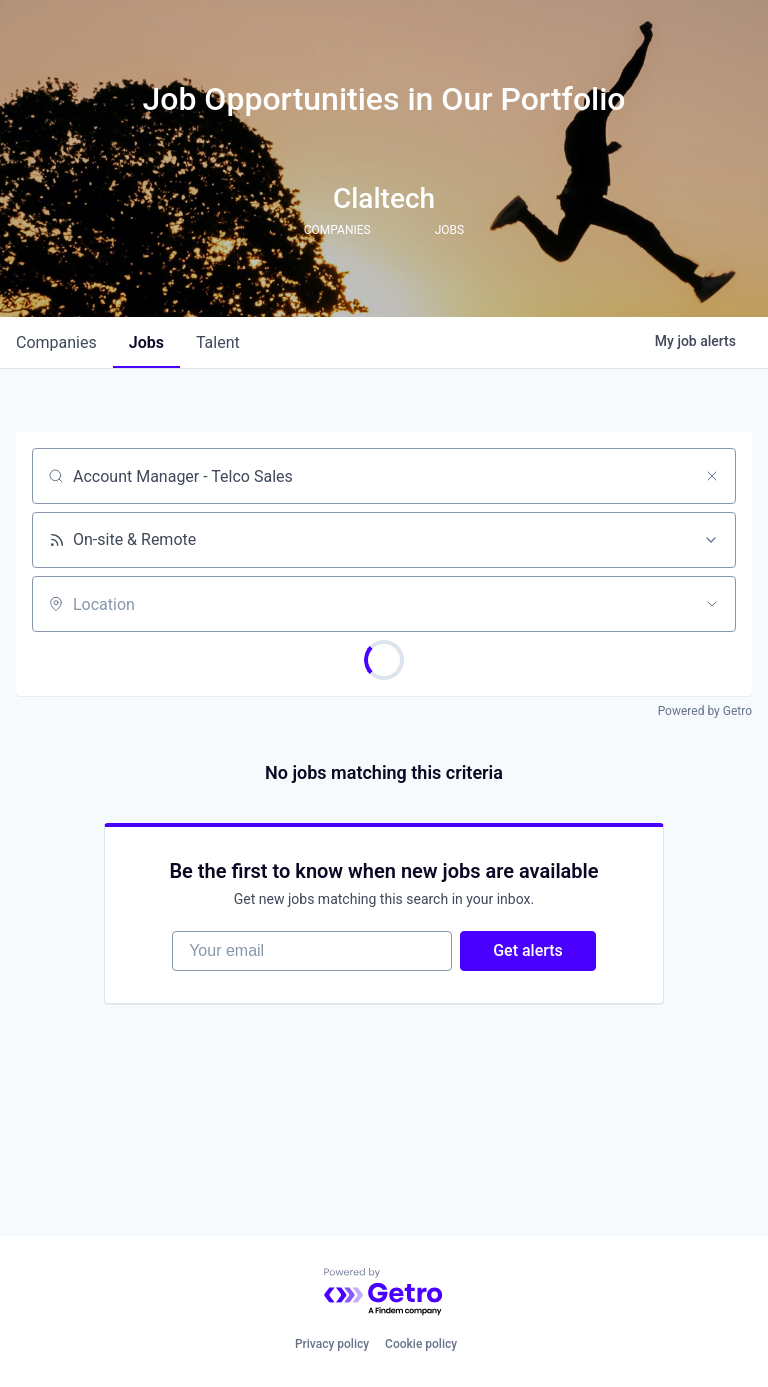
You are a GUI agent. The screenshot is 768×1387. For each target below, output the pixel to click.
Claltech (384, 198)
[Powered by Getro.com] (384, 1292)
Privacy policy (332, 1344)
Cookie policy (421, 1344)
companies (56, 342)
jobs (146, 342)
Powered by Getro (705, 711)
